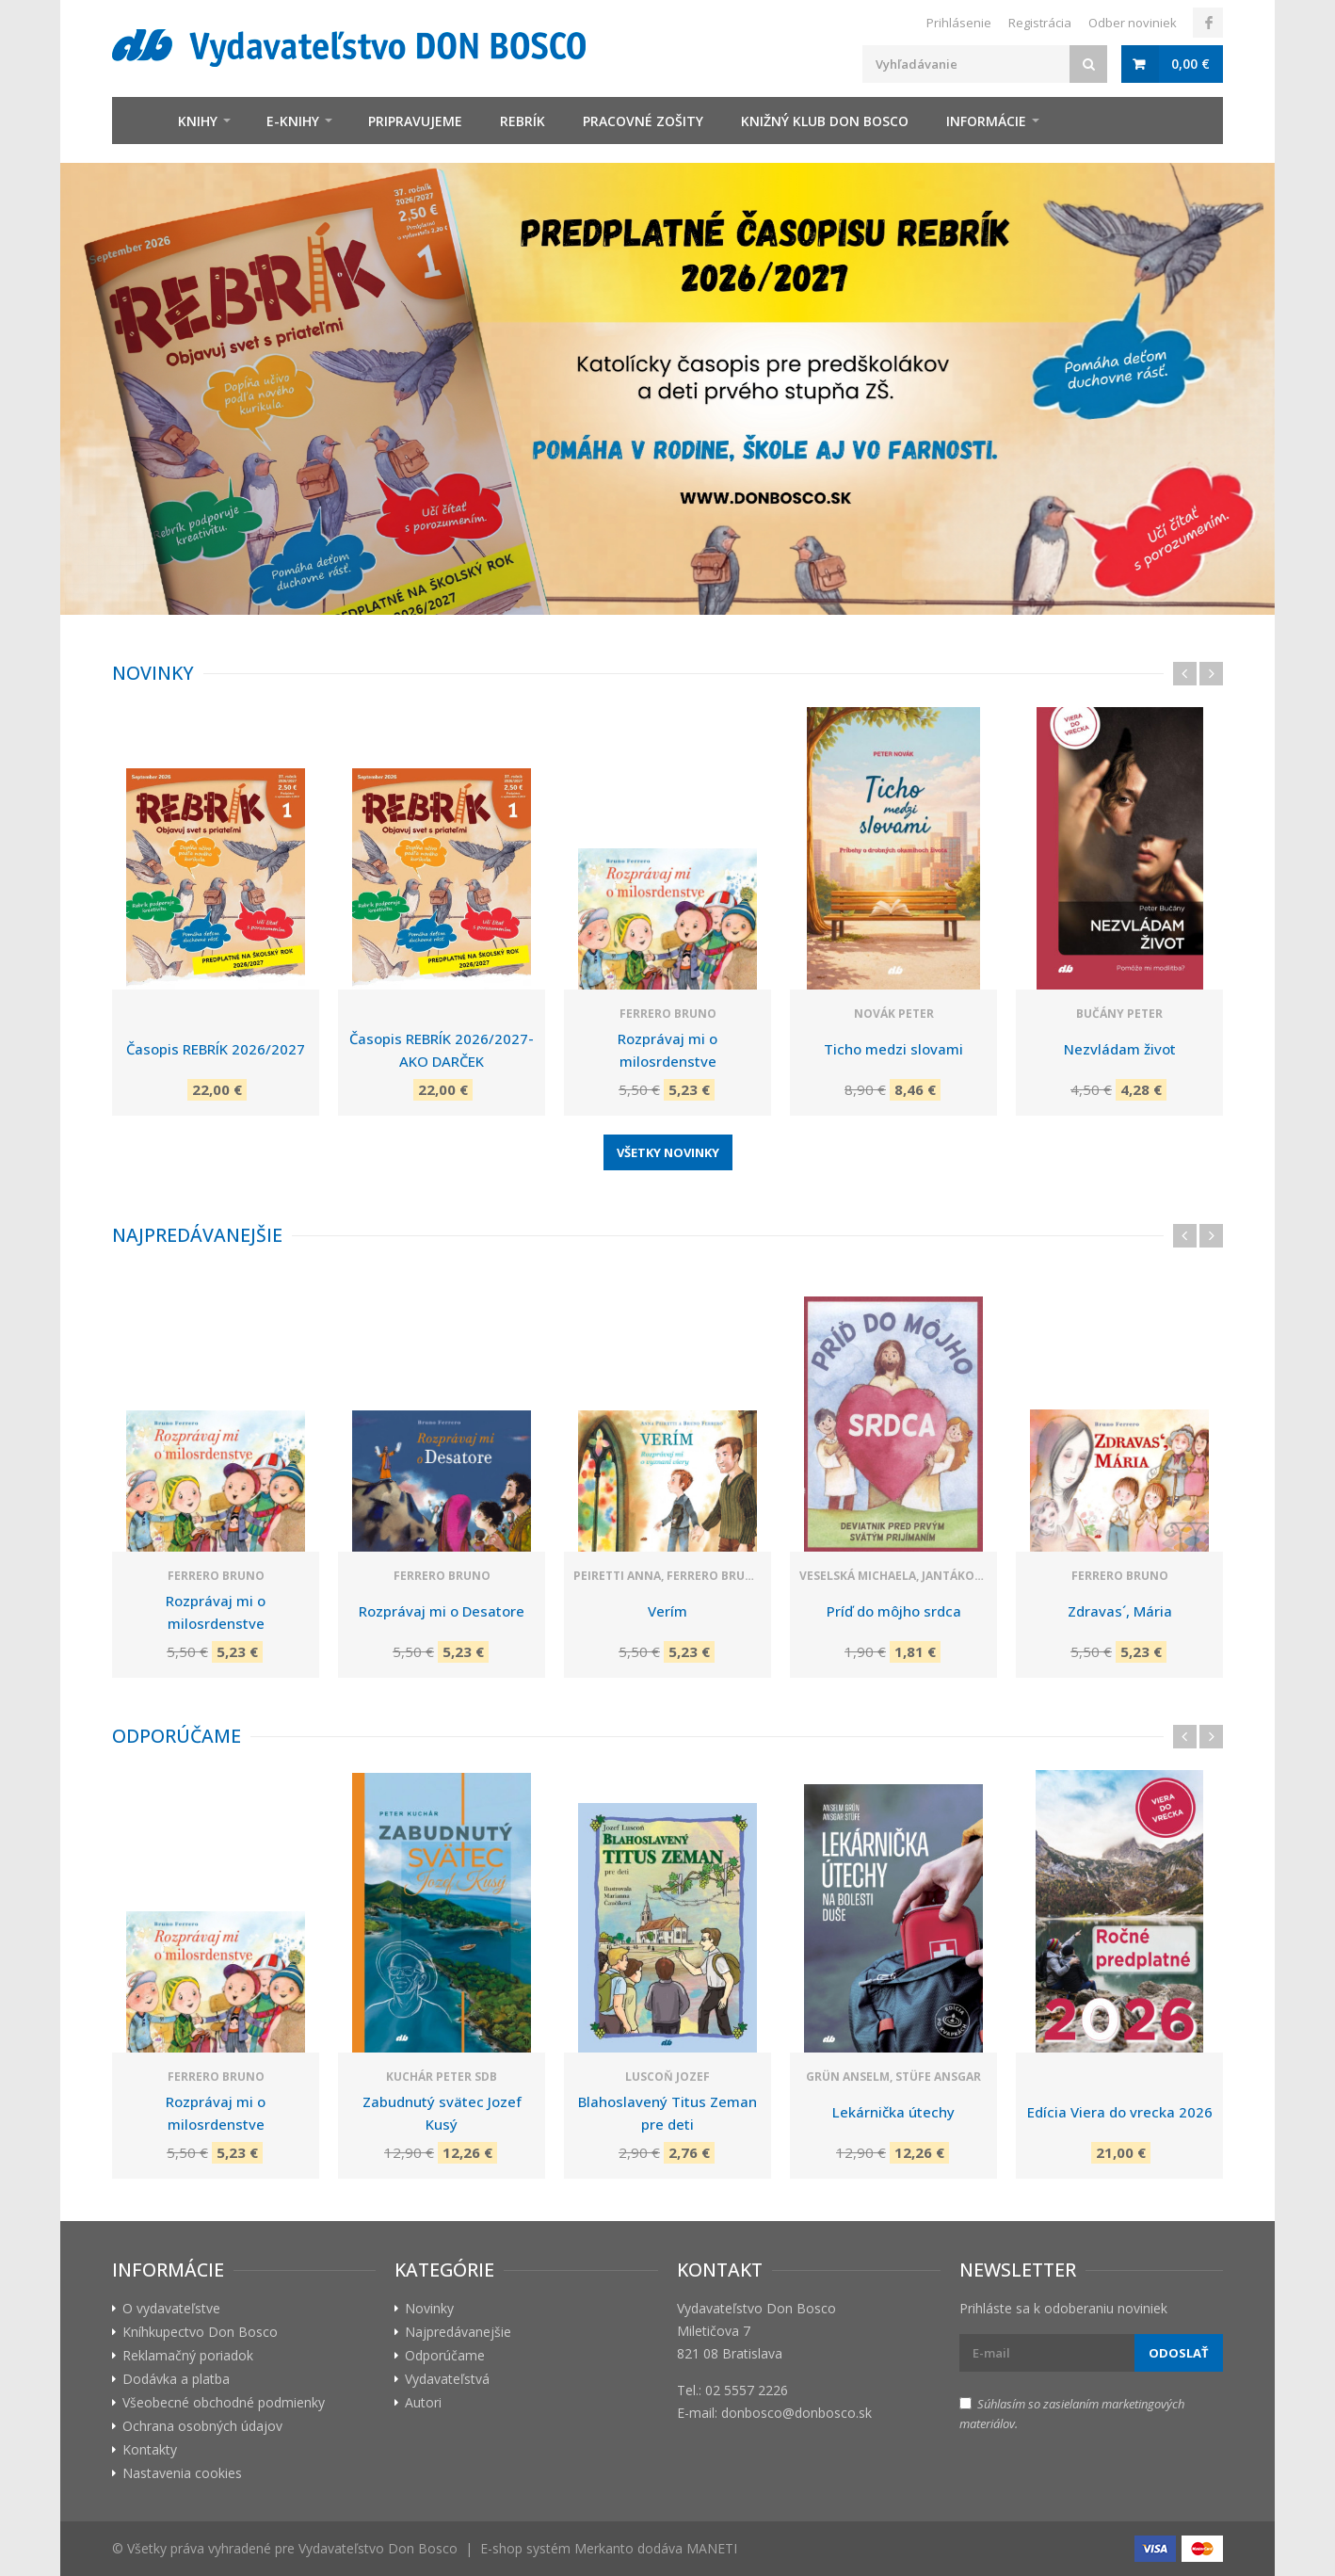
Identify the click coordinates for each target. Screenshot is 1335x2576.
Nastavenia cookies (182, 2473)
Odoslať (1179, 2352)
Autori (423, 2402)
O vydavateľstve (171, 2308)
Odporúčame (176, 1735)
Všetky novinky (668, 1152)
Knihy (197, 121)
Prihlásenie (958, 22)
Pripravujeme (415, 121)
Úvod (135, 120)
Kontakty (149, 2449)
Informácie (986, 121)
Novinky (153, 672)
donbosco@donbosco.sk (796, 2413)
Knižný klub (825, 121)
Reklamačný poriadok (187, 2355)
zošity (643, 121)
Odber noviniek (1132, 22)
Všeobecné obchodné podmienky (223, 2402)
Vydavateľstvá (447, 2379)
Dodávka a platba (176, 2379)
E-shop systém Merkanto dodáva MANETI (608, 2548)
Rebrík (522, 121)
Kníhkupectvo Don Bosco (200, 2332)
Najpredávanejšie (197, 1235)
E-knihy (292, 121)
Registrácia (1039, 22)
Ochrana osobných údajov (202, 2426)
